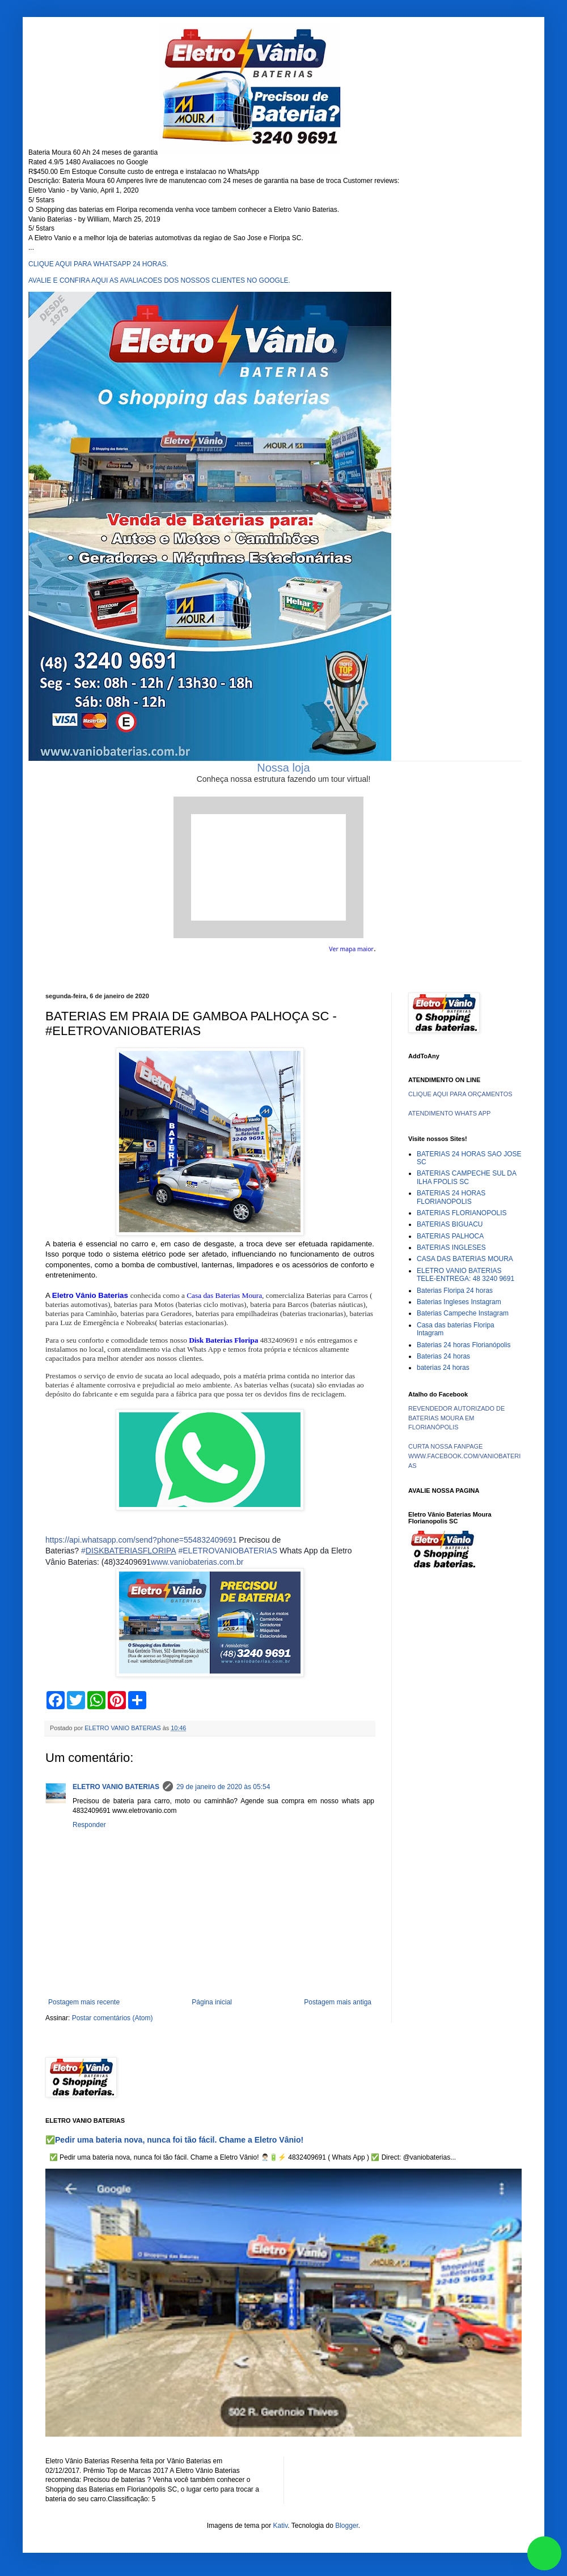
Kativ (280, 2526)
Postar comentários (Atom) (112, 2018)
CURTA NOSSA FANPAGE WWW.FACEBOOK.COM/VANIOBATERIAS (464, 1456)
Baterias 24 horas (443, 1356)
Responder (89, 1825)
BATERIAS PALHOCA (450, 1236)
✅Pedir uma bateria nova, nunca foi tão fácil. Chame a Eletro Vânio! (174, 2139)
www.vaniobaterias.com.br (197, 1561)
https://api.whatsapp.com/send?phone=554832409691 (140, 1539)
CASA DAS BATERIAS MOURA (465, 1259)
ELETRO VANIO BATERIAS (116, 1787)
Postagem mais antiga (337, 2002)
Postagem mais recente (84, 2002)
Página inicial (212, 2002)
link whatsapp (544, 2553)
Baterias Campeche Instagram (463, 1313)
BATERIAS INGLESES (451, 1247)
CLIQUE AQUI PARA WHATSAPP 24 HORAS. (98, 264)
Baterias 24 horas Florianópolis (463, 1345)
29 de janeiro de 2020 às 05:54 (223, 1787)
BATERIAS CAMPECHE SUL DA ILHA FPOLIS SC (466, 1177)
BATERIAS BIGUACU (450, 1224)
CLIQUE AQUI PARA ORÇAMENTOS (460, 1094)
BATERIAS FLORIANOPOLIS (461, 1213)
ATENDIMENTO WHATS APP (449, 1113)
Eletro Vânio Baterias (90, 1295)
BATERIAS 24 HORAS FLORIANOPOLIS (451, 1197)
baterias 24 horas (443, 1368)
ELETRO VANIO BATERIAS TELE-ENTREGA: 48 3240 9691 (465, 1275)
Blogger (346, 2526)
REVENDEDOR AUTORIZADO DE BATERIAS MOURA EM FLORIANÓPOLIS (456, 1418)
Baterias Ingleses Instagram (459, 1302)
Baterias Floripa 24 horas (455, 1291)
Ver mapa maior (351, 949)
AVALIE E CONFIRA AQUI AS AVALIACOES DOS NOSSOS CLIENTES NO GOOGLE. (159, 280)
